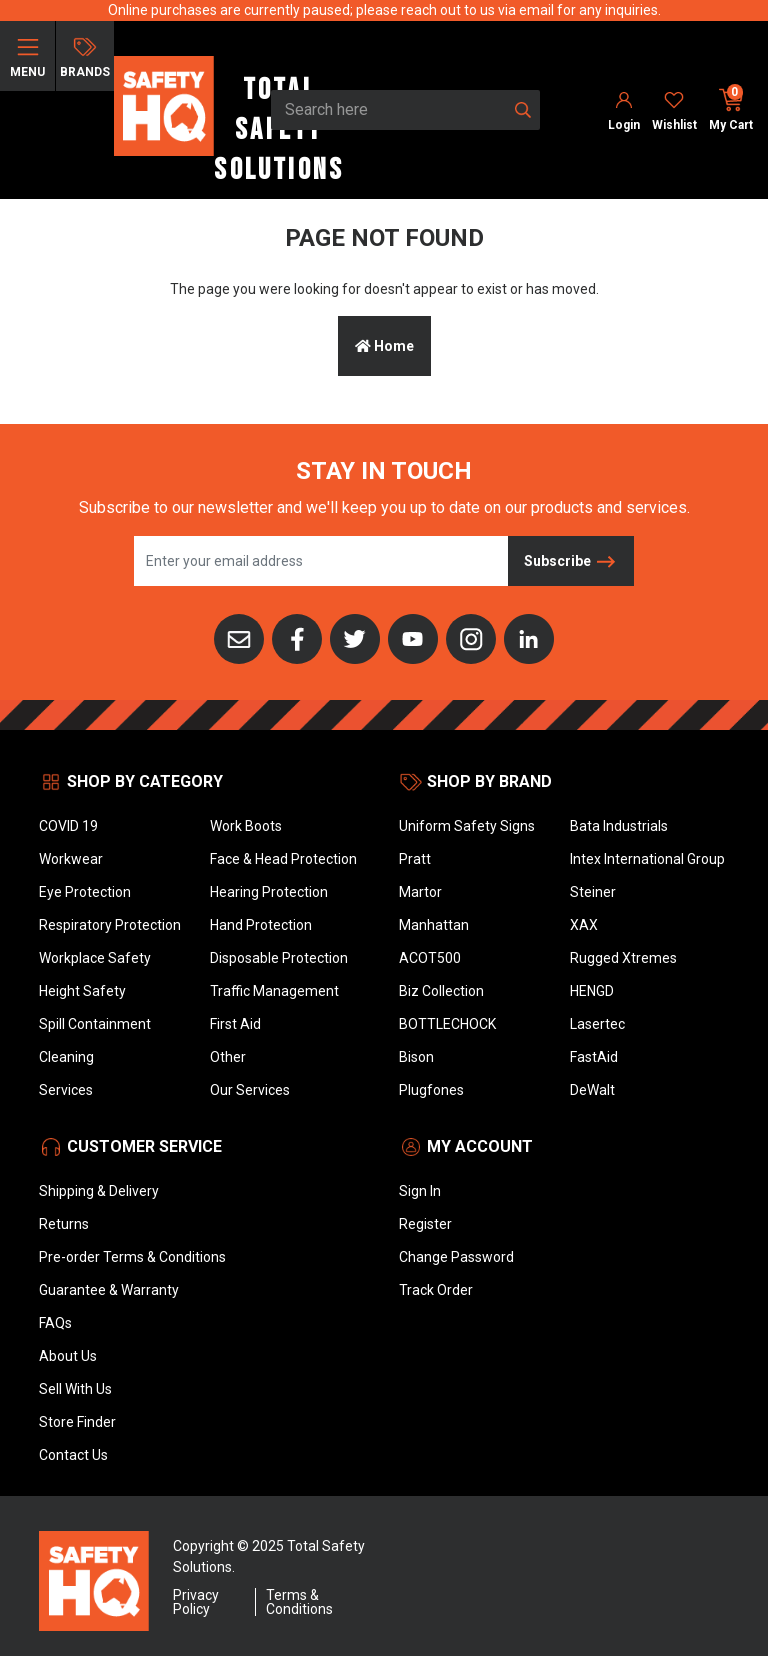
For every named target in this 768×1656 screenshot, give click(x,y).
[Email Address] (321, 561)
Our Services (250, 1090)
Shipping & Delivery (99, 1191)
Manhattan (434, 925)
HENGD (592, 991)
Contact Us (73, 1455)
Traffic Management (274, 991)
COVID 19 (68, 826)
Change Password (456, 1257)
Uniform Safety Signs (467, 826)
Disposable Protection (279, 958)
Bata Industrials (619, 826)
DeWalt (592, 1090)
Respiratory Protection (110, 925)
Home (384, 346)
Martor (420, 892)
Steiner (593, 892)
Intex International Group (647, 859)
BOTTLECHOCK (447, 1024)
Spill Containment (95, 1024)
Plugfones (431, 1090)
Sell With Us (75, 1389)
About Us (68, 1356)
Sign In (420, 1191)
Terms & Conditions (299, 1602)
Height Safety (82, 991)
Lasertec (597, 1024)
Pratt (415, 859)
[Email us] (239, 637)
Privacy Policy (196, 1602)
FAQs (55, 1323)
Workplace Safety (95, 958)
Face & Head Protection (283, 859)
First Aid (235, 1024)
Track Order (436, 1290)
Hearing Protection (269, 892)
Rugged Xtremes (623, 958)
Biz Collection (441, 991)
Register (425, 1224)
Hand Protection (261, 925)
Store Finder (77, 1422)
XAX (584, 925)
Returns (64, 1224)
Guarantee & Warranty (109, 1290)
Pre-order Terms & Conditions (132, 1257)
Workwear (71, 859)
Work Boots (246, 826)
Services (66, 1090)
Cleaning (66, 1057)
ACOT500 (430, 958)
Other (228, 1057)
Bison (416, 1057)
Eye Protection (85, 892)
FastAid (594, 1057)
